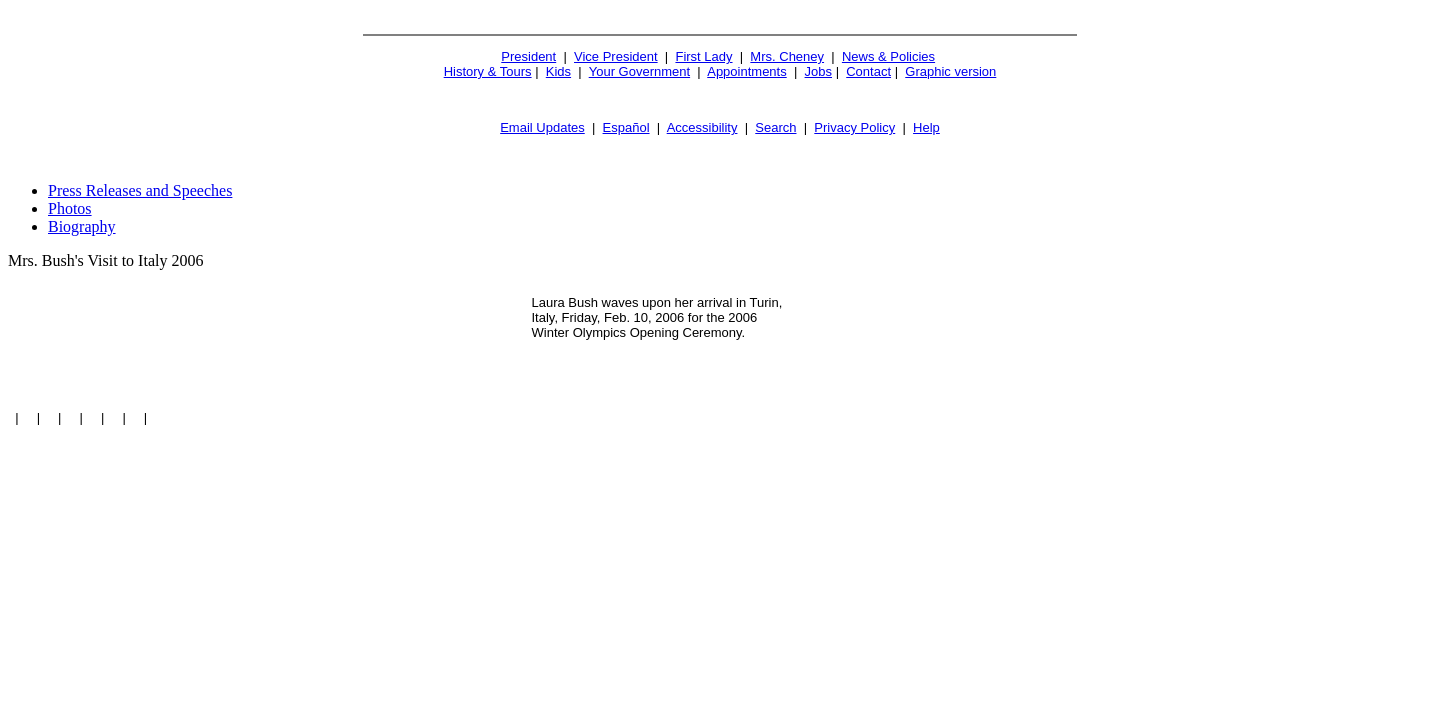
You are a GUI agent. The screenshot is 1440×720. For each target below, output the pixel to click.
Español (626, 127)
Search (775, 127)
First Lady (703, 56)
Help (926, 127)
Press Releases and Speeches (140, 190)
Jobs (818, 71)
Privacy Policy (854, 127)
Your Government (639, 71)
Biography (82, 226)
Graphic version (950, 71)
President (528, 56)
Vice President (616, 56)
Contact (868, 71)
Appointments (747, 71)
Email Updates (542, 127)
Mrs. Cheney (787, 56)
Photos (70, 208)
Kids (558, 71)
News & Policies (888, 56)
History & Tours (488, 71)
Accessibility (702, 127)
